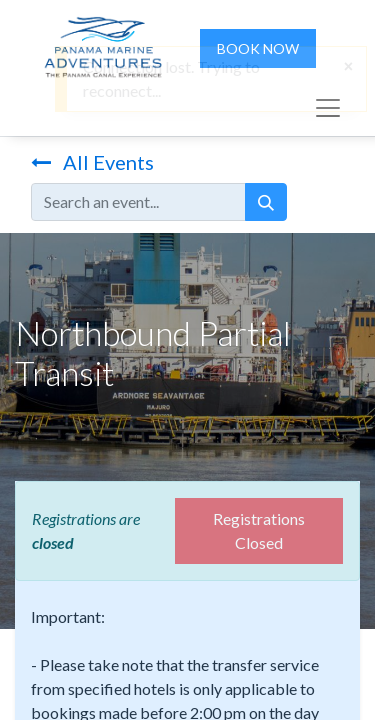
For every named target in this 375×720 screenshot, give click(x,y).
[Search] (266, 202)
